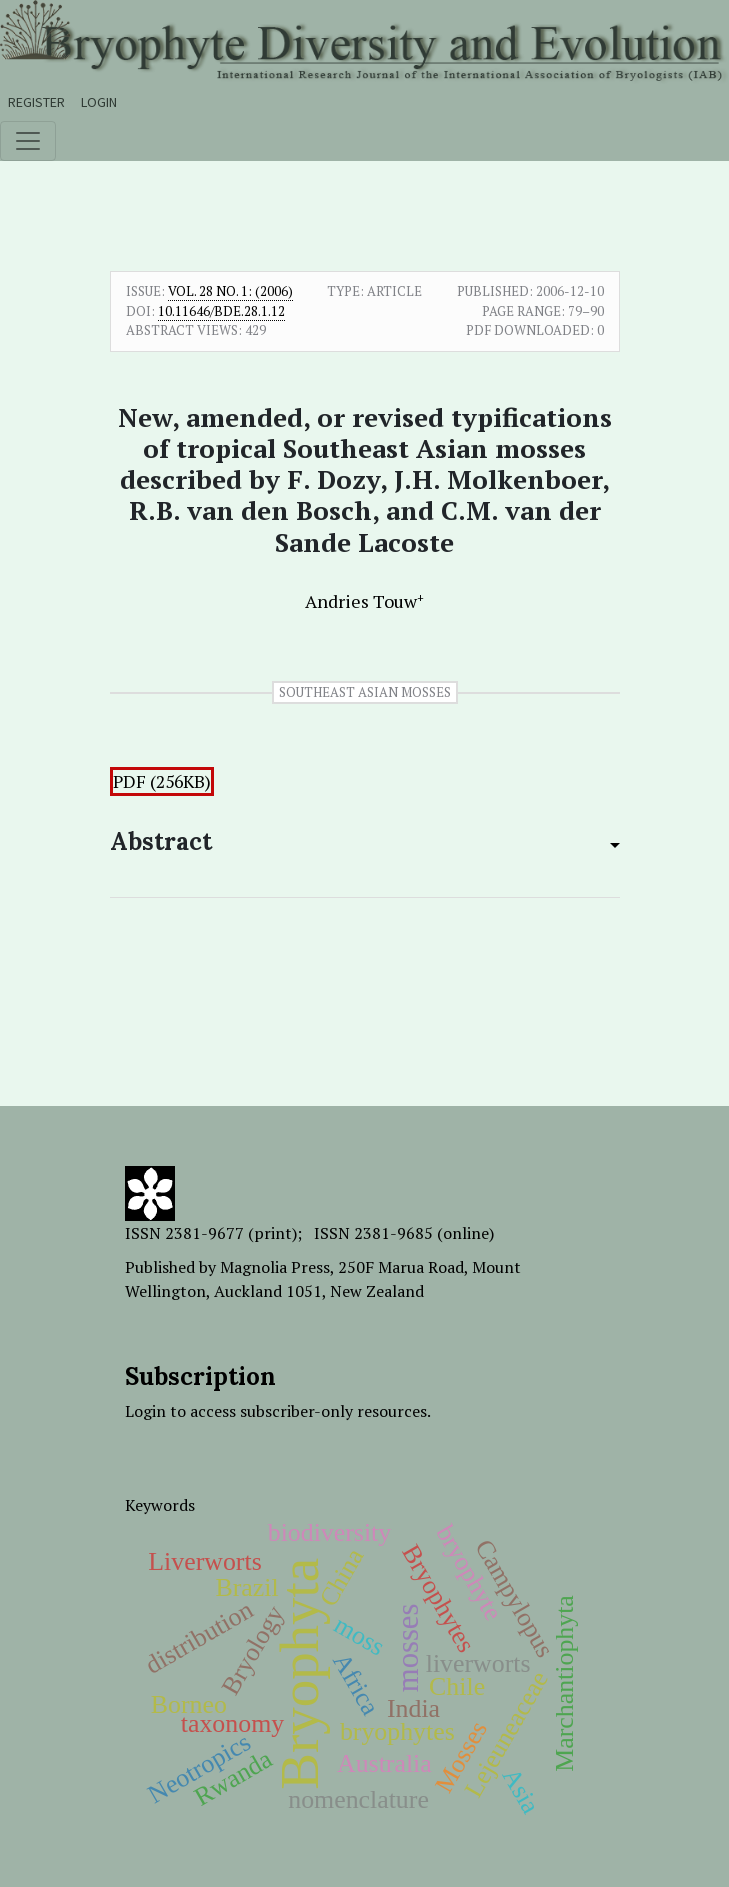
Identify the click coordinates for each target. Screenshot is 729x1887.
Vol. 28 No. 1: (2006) (230, 291)
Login (99, 102)
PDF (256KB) (162, 781)
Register (36, 102)
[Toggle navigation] (28, 141)
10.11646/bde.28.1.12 (221, 311)
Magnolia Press (275, 1267)
